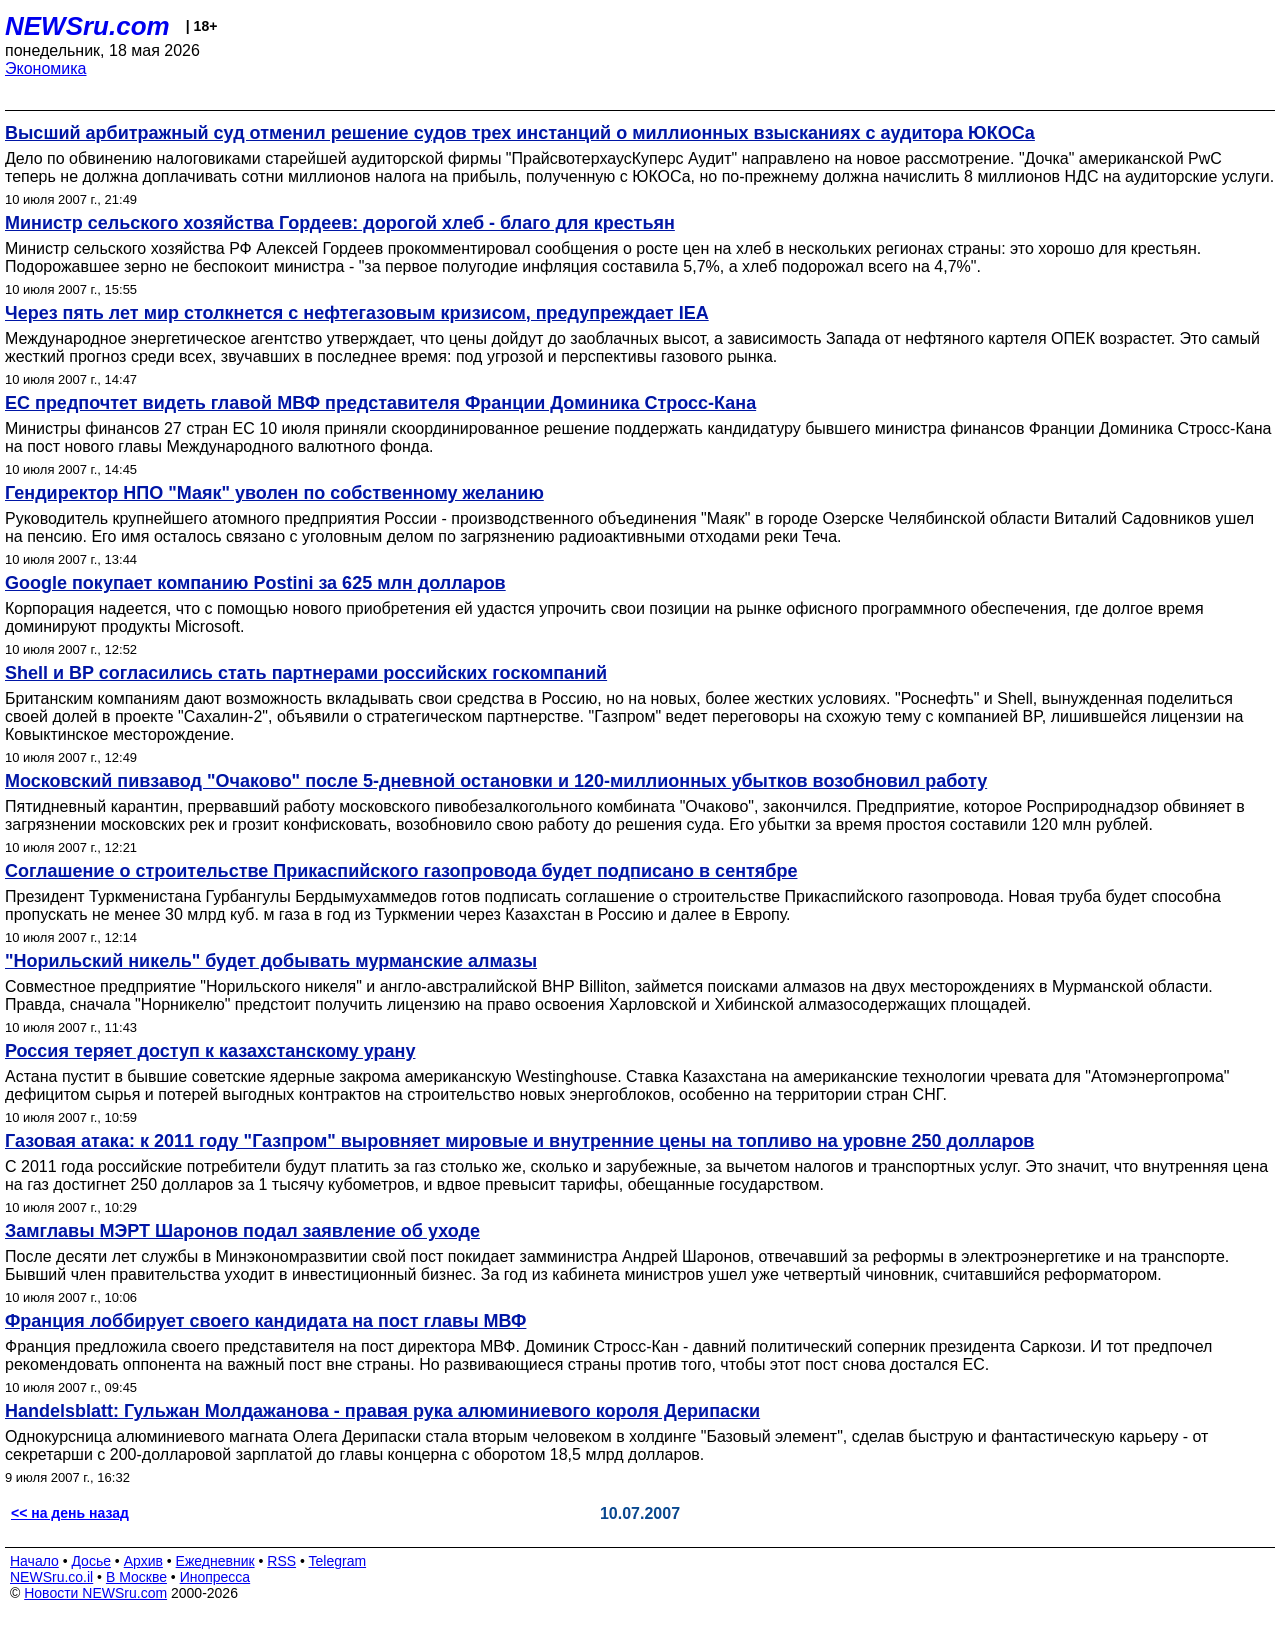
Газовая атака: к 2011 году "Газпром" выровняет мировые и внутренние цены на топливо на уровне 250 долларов (519, 1141)
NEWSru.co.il (51, 1577)
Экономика (46, 68)
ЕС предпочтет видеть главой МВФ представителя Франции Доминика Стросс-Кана (380, 403)
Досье (91, 1561)
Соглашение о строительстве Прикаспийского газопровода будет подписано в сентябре (401, 871)
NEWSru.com (87, 26)
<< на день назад (70, 1513)
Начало (34, 1561)
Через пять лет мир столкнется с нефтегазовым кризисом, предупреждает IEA (357, 313)
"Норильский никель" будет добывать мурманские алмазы (271, 961)
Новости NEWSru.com (95, 1593)
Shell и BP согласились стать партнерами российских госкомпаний (306, 673)
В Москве (136, 1577)
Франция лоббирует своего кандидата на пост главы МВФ (265, 1321)
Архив (143, 1561)
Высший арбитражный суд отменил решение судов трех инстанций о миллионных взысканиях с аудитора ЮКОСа (520, 133)
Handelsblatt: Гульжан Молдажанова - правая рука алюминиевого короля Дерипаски (382, 1411)
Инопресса (215, 1577)
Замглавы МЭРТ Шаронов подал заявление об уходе (242, 1231)
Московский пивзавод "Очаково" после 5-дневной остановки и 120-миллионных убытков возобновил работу (496, 781)
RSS (281, 1561)
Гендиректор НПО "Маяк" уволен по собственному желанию (274, 493)
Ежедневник (215, 1561)
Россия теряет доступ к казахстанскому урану (210, 1051)
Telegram (338, 1561)
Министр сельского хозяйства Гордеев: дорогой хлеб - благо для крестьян (340, 223)
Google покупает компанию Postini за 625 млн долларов (255, 583)
